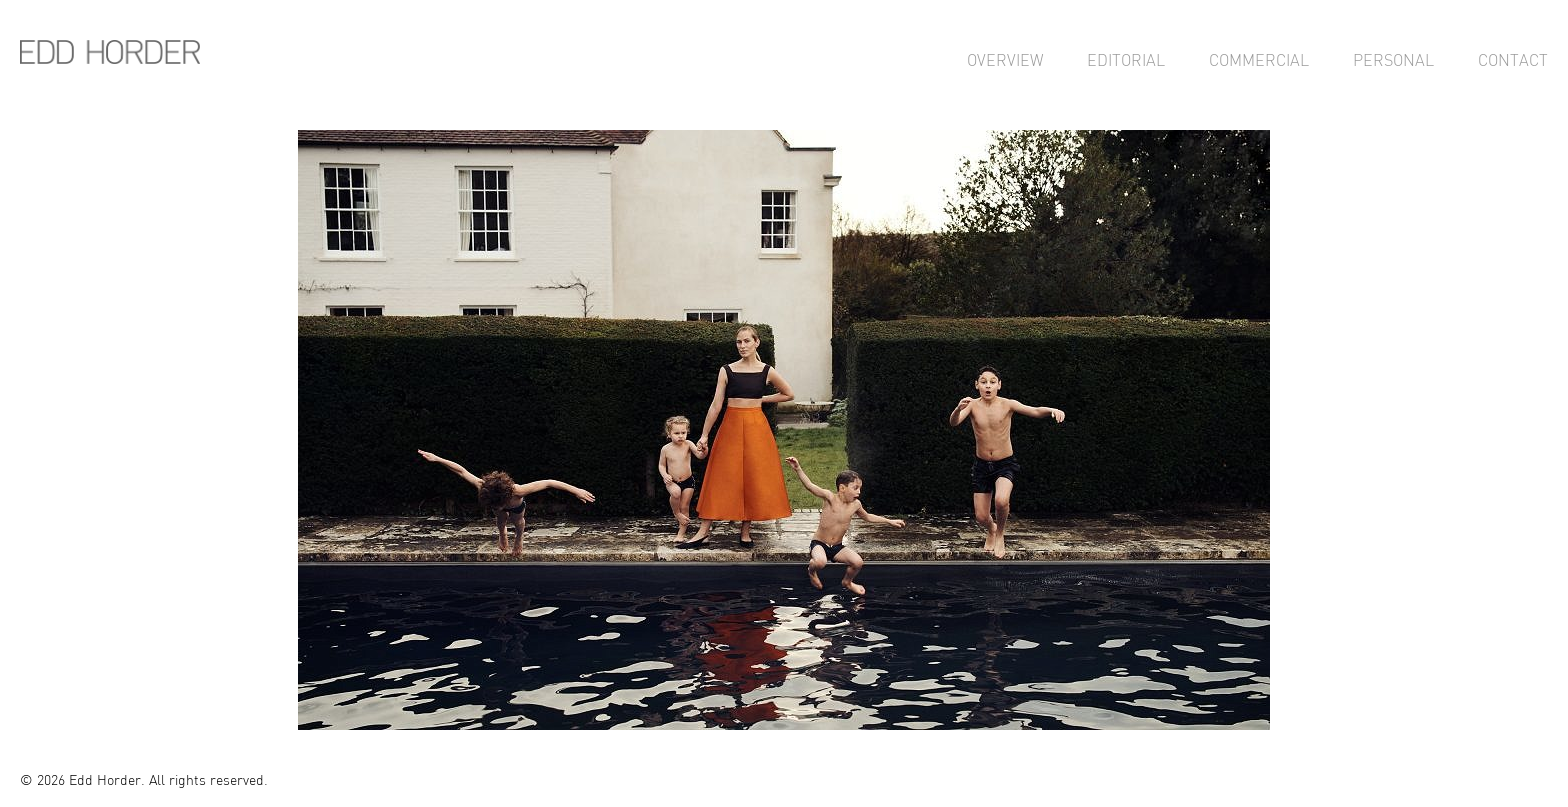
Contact (1513, 60)
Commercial (1259, 60)
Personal (1393, 60)
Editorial (1126, 60)
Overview (1005, 60)
